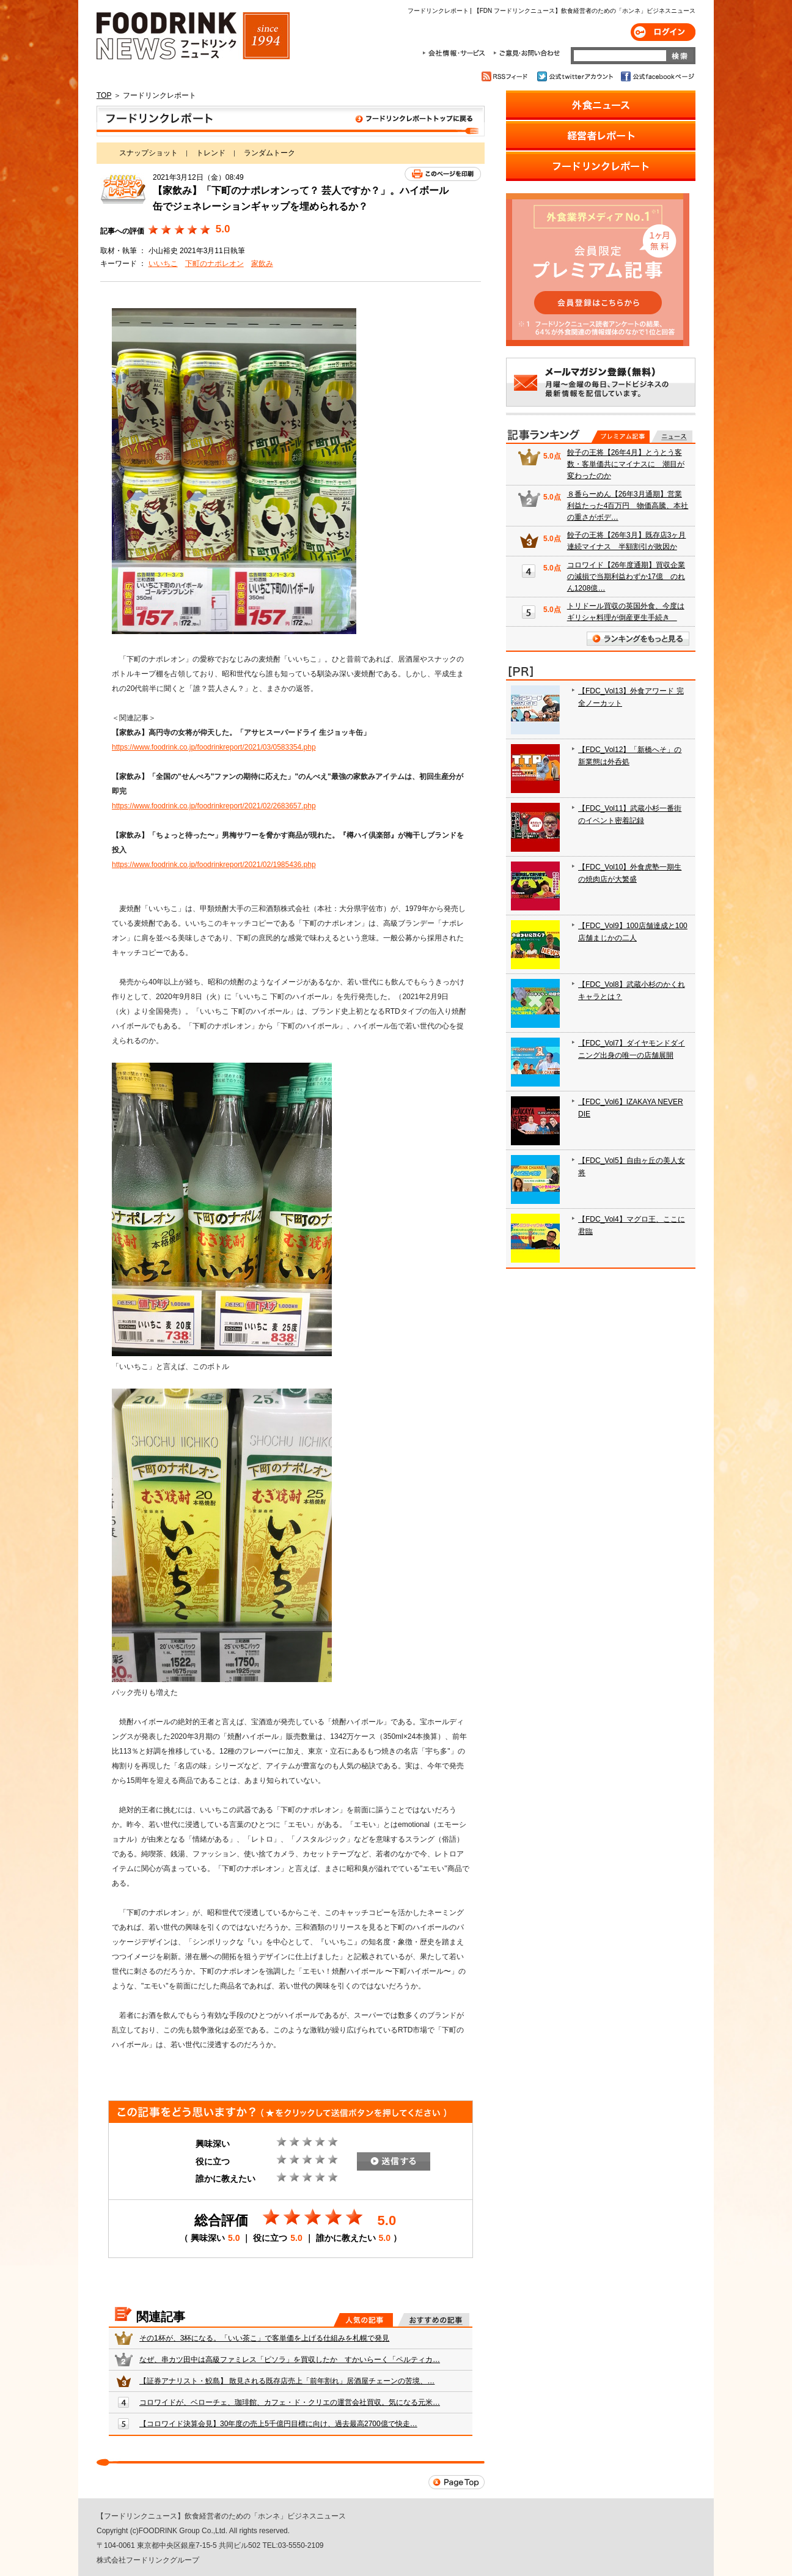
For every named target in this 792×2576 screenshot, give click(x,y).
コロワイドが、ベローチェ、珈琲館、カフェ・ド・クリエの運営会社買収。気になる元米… (289, 2402)
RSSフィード (506, 76)
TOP (104, 95)
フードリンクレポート (291, 121)
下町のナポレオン (214, 263)
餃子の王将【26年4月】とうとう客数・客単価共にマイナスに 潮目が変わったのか (625, 464)
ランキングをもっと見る (638, 639)
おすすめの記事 (433, 2320)
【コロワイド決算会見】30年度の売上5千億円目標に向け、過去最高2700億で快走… (278, 2423)
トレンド (211, 153)
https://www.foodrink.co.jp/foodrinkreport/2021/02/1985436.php (214, 864)
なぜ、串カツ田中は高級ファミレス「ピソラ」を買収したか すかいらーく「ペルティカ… (289, 2359)
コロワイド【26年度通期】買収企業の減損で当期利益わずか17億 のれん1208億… (626, 576)
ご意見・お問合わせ (526, 53)
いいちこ (163, 263)
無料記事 (671, 436)
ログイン (663, 32)
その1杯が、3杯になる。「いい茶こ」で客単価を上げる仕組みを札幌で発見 (264, 2338)
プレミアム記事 (621, 436)
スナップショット (148, 153)
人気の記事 (363, 2320)
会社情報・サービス (455, 53)
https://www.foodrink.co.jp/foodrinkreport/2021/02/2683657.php (214, 806)
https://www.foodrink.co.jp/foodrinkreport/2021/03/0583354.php (214, 747)
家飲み (262, 263)
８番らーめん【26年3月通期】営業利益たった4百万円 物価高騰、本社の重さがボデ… (628, 506)
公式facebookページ (656, 76)
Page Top (456, 2482)
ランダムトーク (269, 153)
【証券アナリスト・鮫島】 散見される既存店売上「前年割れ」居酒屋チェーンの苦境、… (287, 2381)
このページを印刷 (443, 174)
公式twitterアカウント (576, 76)
